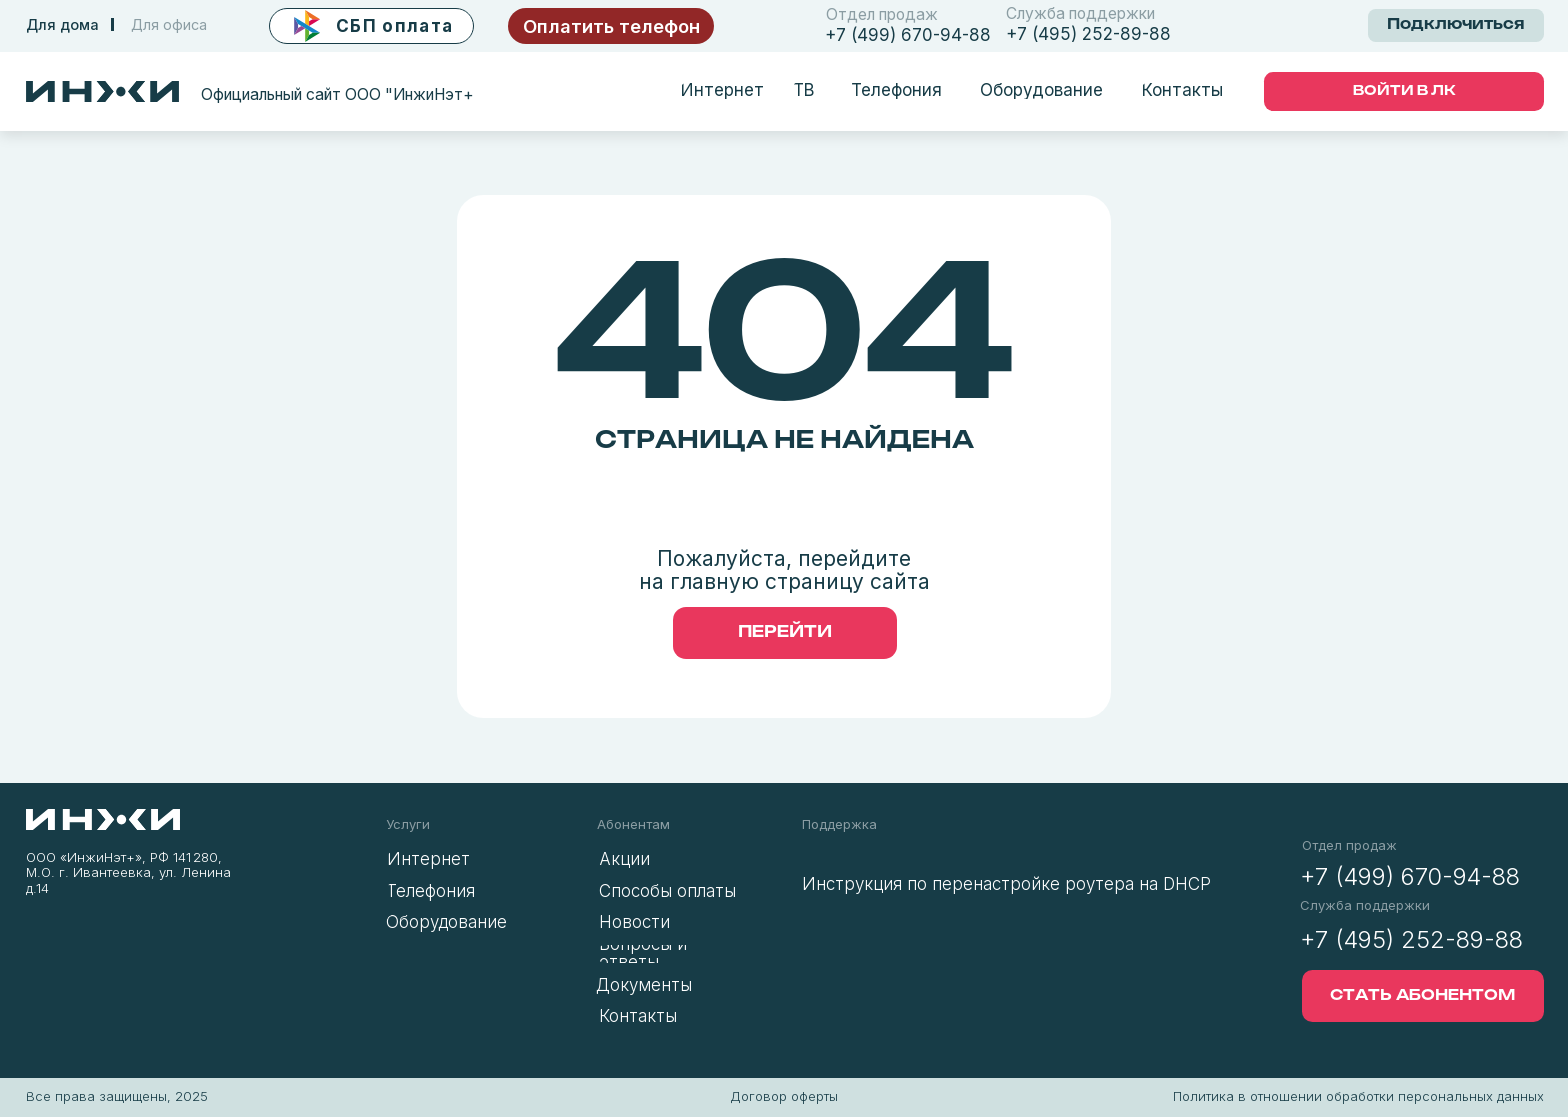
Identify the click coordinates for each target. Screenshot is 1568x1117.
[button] (371, 26)
